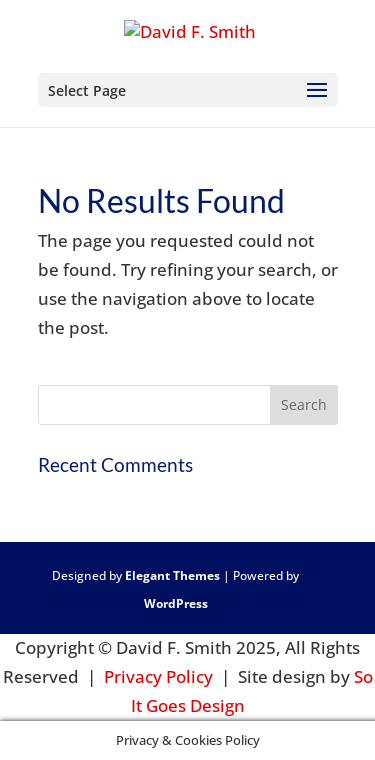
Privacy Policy (158, 676)
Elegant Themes (172, 575)
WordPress (176, 603)
